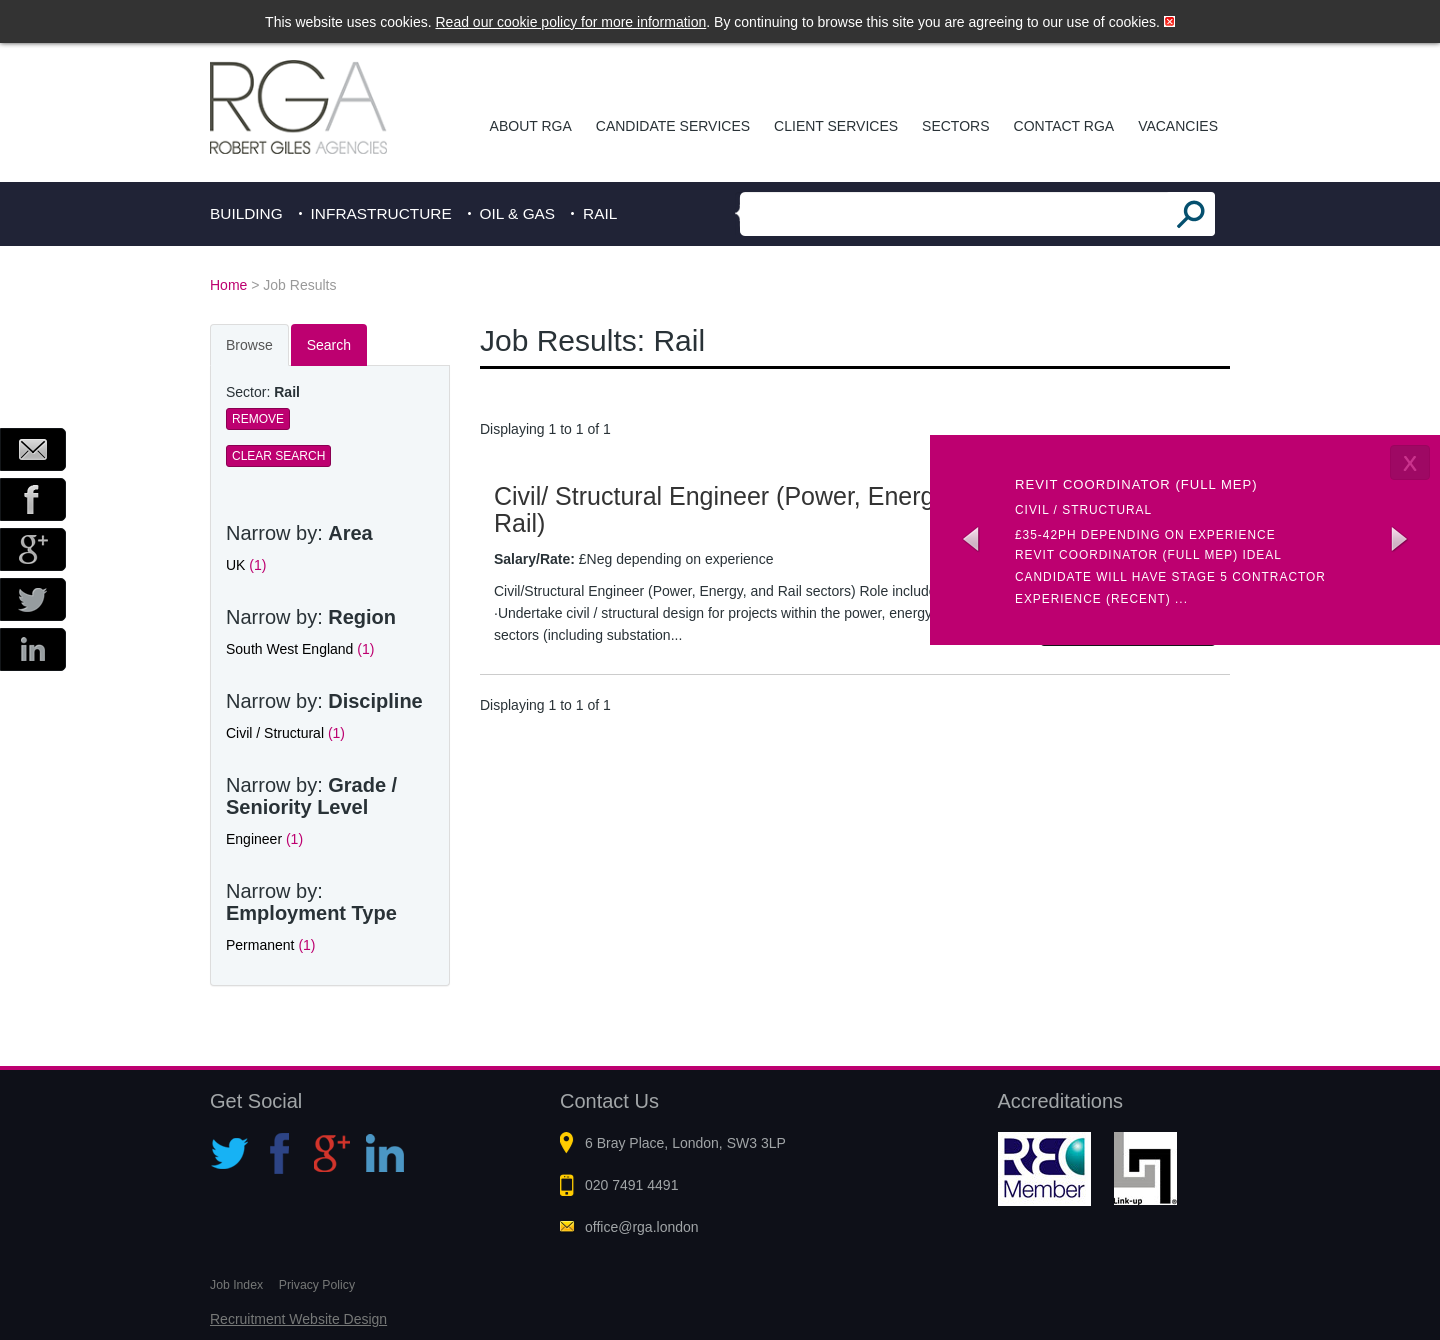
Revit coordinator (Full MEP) (1136, 484)
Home (228, 285)
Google (33, 549)
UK (246, 565)
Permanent (271, 945)
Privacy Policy (317, 1285)
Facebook (33, 499)
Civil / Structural (285, 733)
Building (246, 213)
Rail (600, 213)
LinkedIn (33, 649)
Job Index (236, 1285)
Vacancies (1178, 126)
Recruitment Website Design (298, 1319)
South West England (300, 649)
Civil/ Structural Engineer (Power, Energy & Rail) (732, 510)
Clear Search (278, 456)
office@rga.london (642, 1227)
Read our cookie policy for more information (571, 22)
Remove (258, 419)
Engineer (264, 839)
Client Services (836, 126)
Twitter (33, 599)
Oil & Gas (518, 213)
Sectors (955, 126)
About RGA (531, 126)
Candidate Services (673, 126)
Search (329, 345)
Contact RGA (1064, 126)
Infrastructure (381, 213)
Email (33, 449)
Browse (249, 345)
